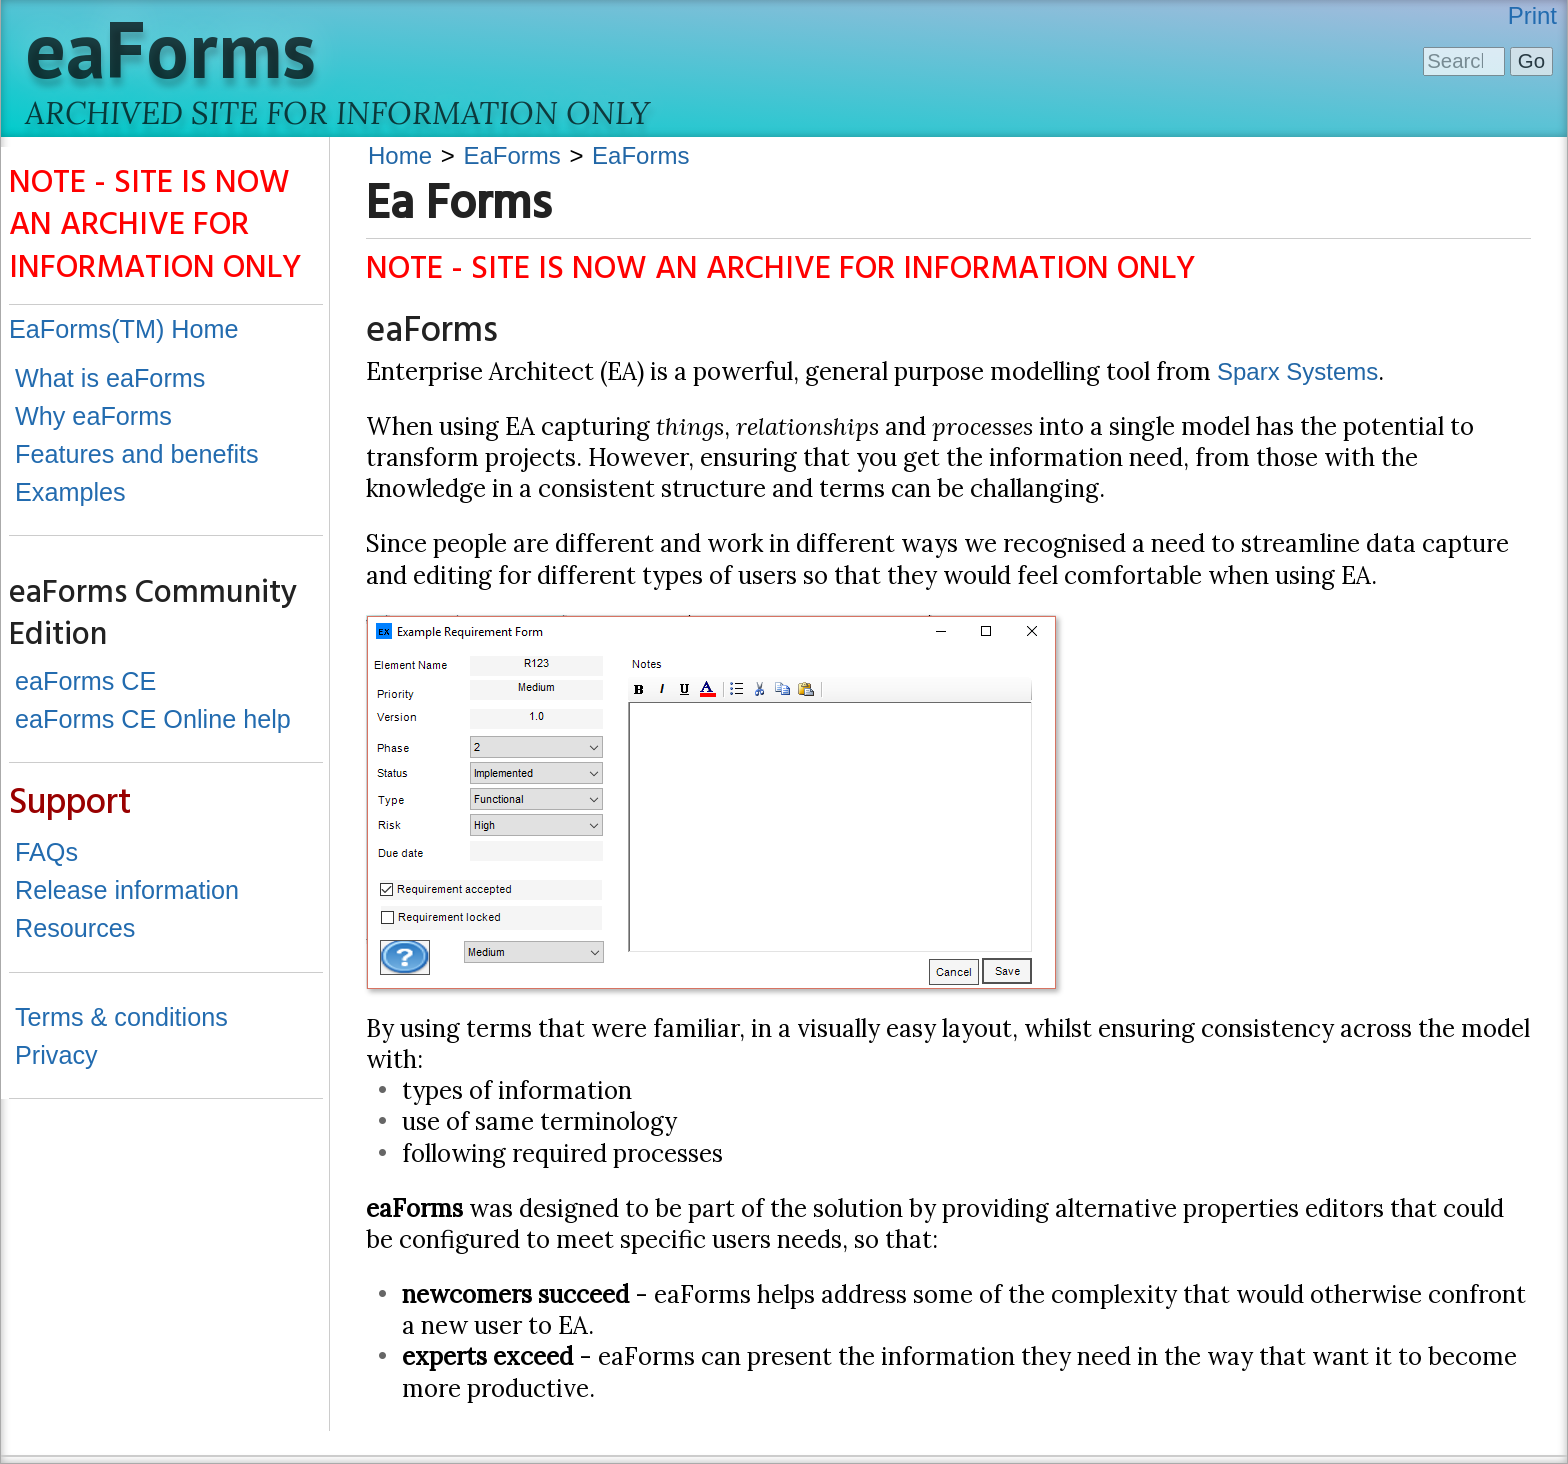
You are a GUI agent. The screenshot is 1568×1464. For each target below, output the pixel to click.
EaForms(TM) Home (124, 329)
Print (1532, 15)
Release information (127, 890)
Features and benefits (137, 454)
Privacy (56, 1055)
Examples (70, 492)
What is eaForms (110, 378)
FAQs (46, 852)
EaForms (511, 155)
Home (400, 155)
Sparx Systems (1297, 371)
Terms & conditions (121, 1017)
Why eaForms (93, 416)
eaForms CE (85, 681)
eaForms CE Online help (153, 719)
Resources (75, 928)
